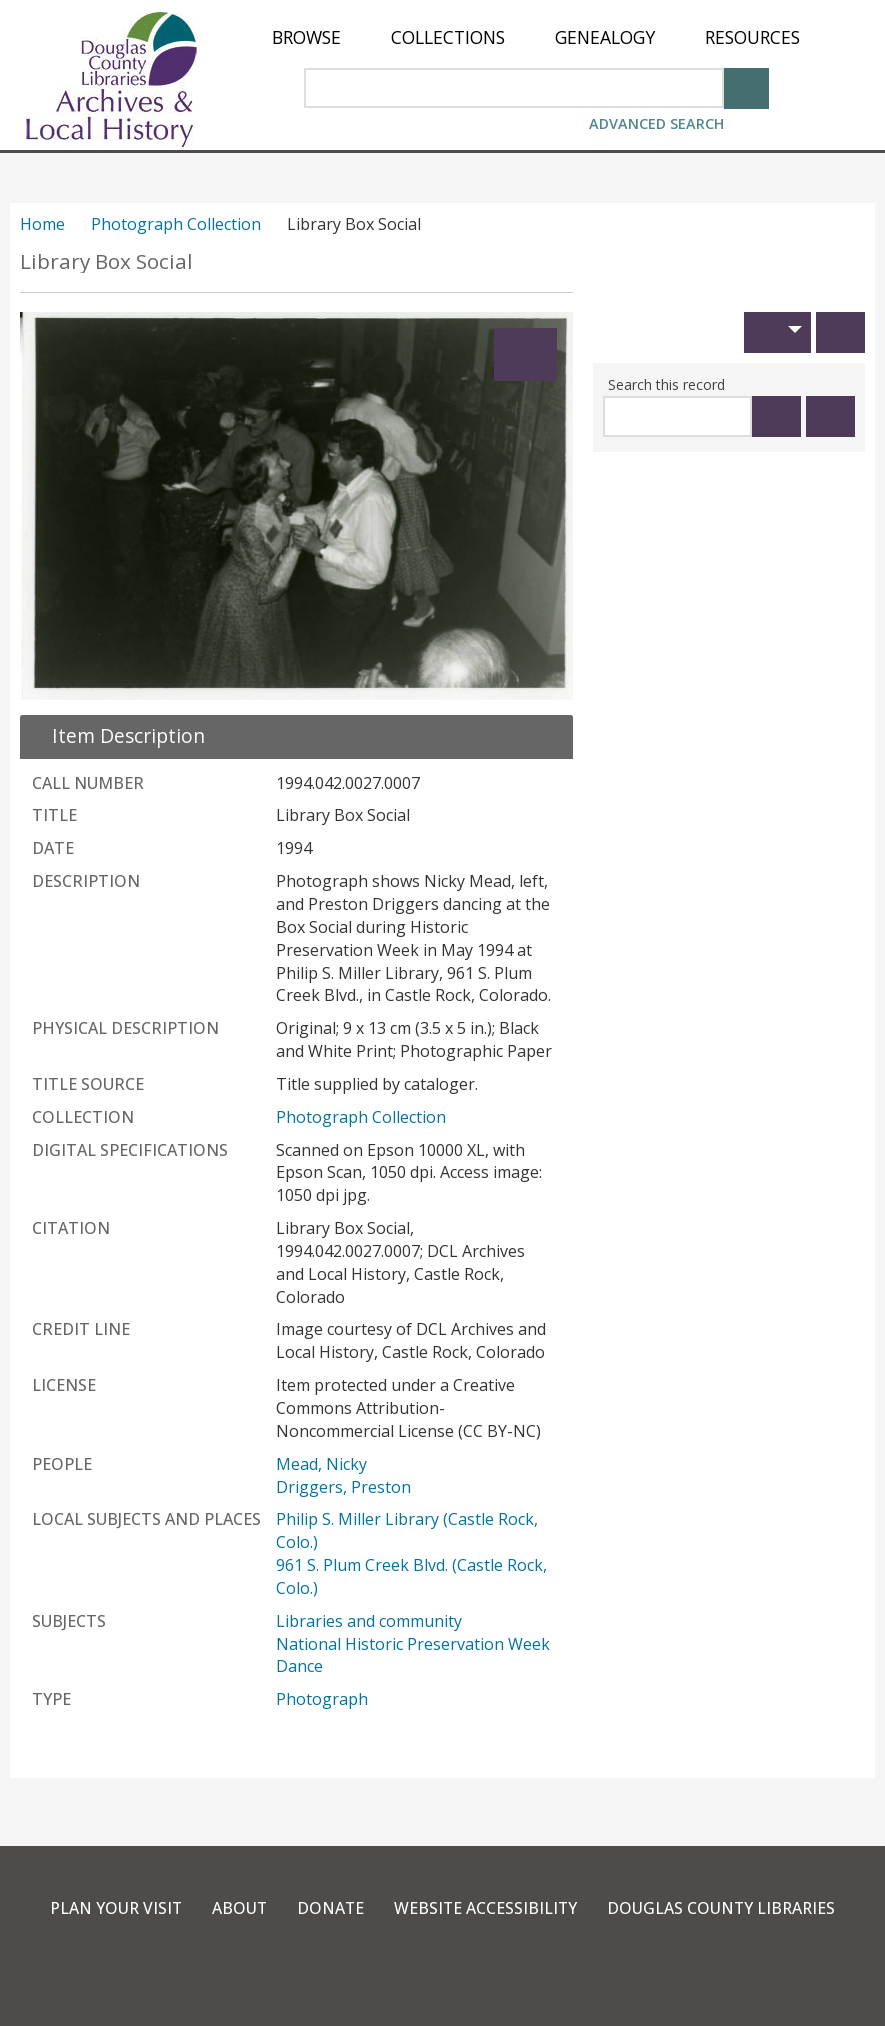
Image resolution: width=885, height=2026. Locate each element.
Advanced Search (656, 123)
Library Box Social (106, 261)
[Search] (746, 86)
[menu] (536, 37)
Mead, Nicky (321, 1464)
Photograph (322, 1699)
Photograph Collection (176, 224)
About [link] (238, 1908)
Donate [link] (330, 1908)
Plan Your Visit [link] (113, 1908)
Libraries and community (369, 1621)
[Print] (840, 332)
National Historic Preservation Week (413, 1644)
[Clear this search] (830, 416)
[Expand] (525, 354)
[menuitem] (306, 37)
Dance (299, 1666)
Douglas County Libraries (724, 1908)
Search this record (666, 384)
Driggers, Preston (343, 1487)
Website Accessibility (486, 1908)
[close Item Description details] (116, 735)
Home (42, 224)
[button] (777, 332)
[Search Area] (514, 88)
